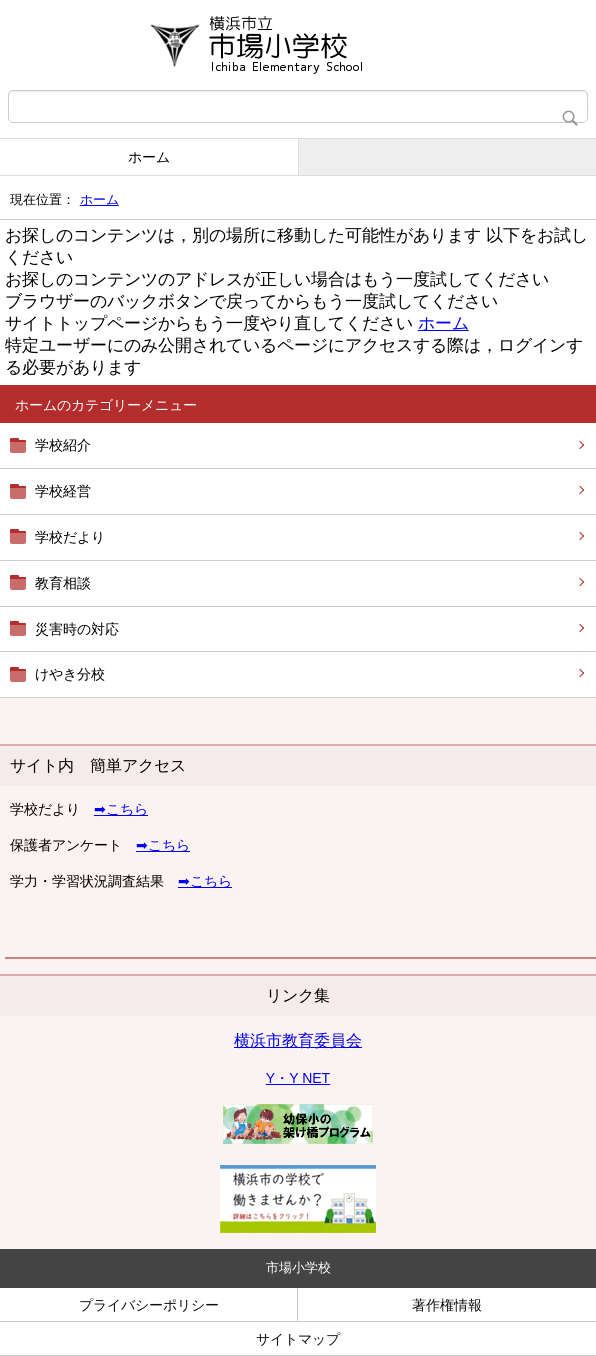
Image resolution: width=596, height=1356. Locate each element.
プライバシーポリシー (149, 1305)
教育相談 (63, 583)
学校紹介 (63, 445)
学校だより (70, 537)
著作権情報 (447, 1305)
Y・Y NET (298, 1078)
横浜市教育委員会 (298, 1040)
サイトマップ (298, 1339)
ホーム (149, 157)
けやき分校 (70, 674)
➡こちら (121, 809)
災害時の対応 (77, 629)
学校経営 (63, 491)
